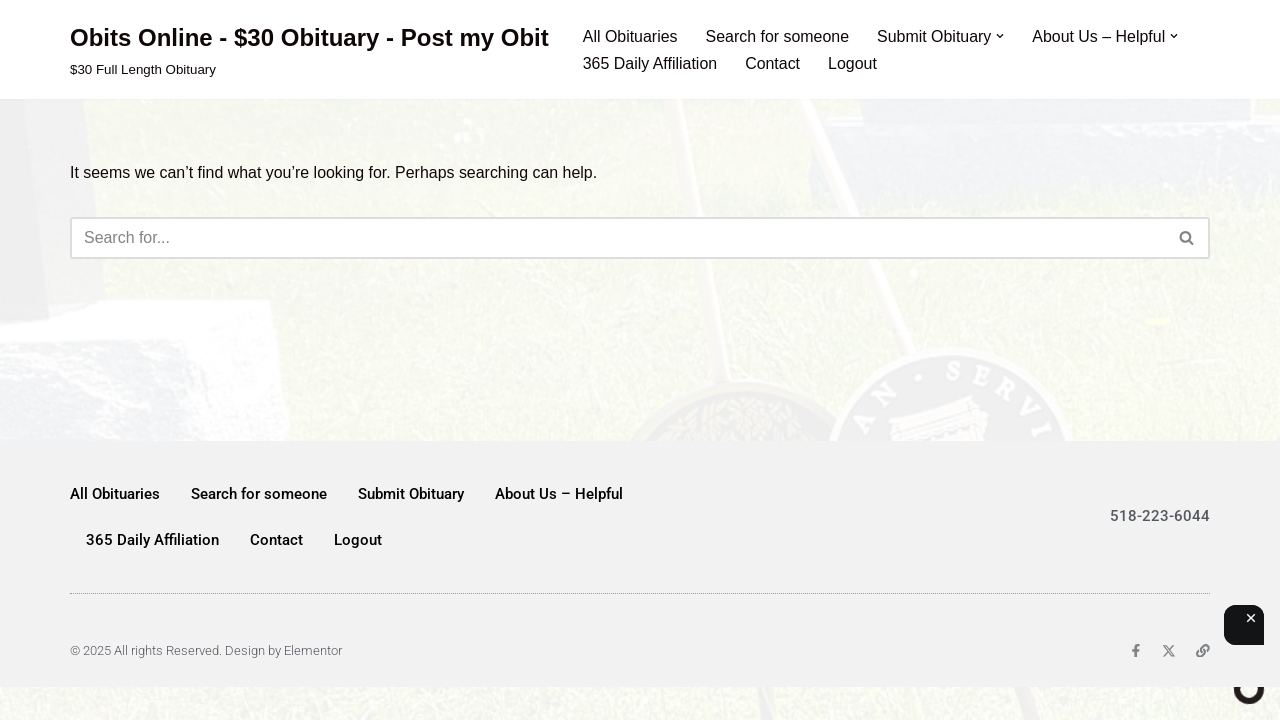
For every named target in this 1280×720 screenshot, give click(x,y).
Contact (773, 63)
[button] (1002, 36)
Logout (853, 63)
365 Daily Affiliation (650, 63)
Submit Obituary (411, 526)
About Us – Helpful (559, 526)
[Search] (617, 238)
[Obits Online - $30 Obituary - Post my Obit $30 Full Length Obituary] (309, 49)
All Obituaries (630, 36)
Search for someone (778, 36)
